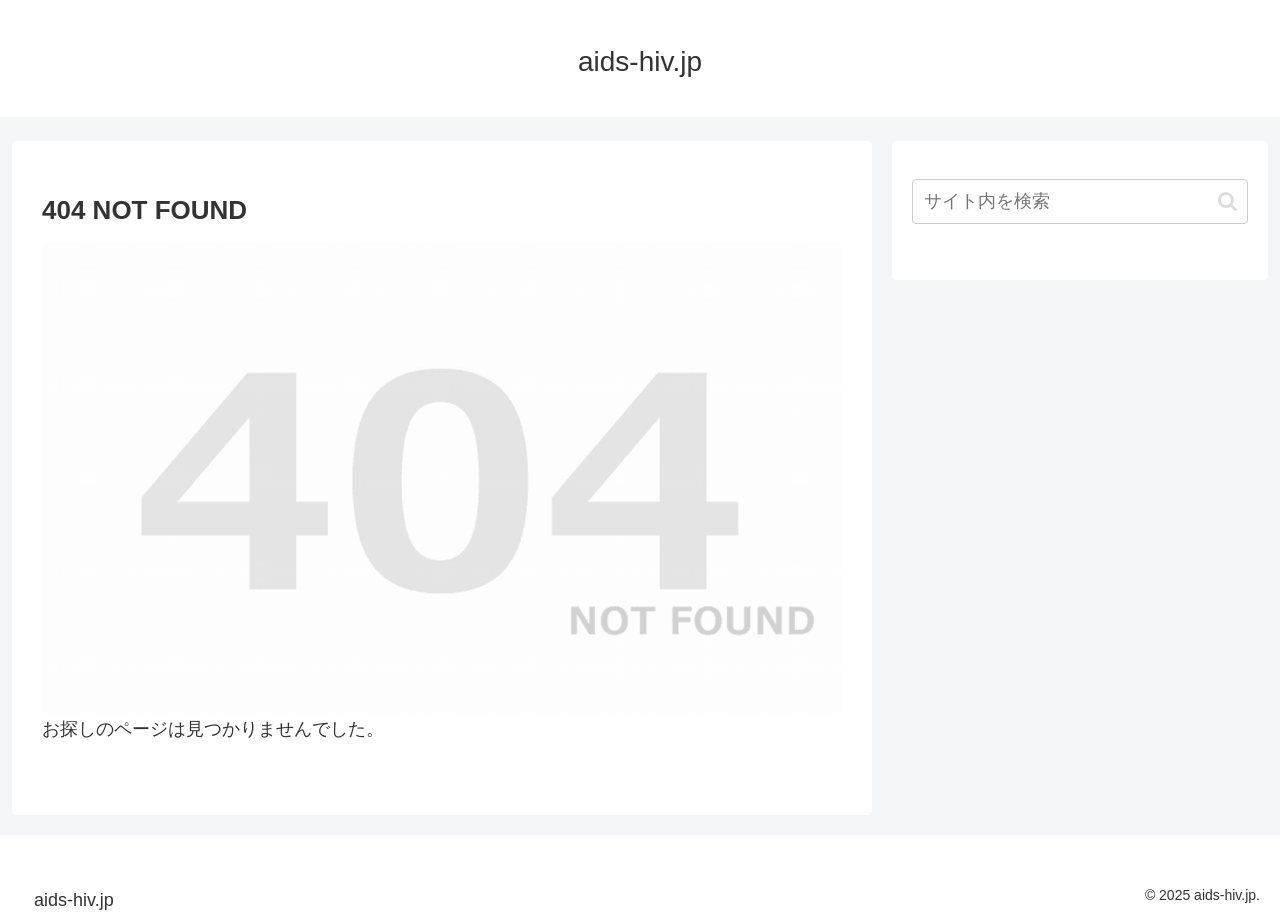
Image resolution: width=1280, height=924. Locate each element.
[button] (1227, 201)
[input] (1080, 201)
